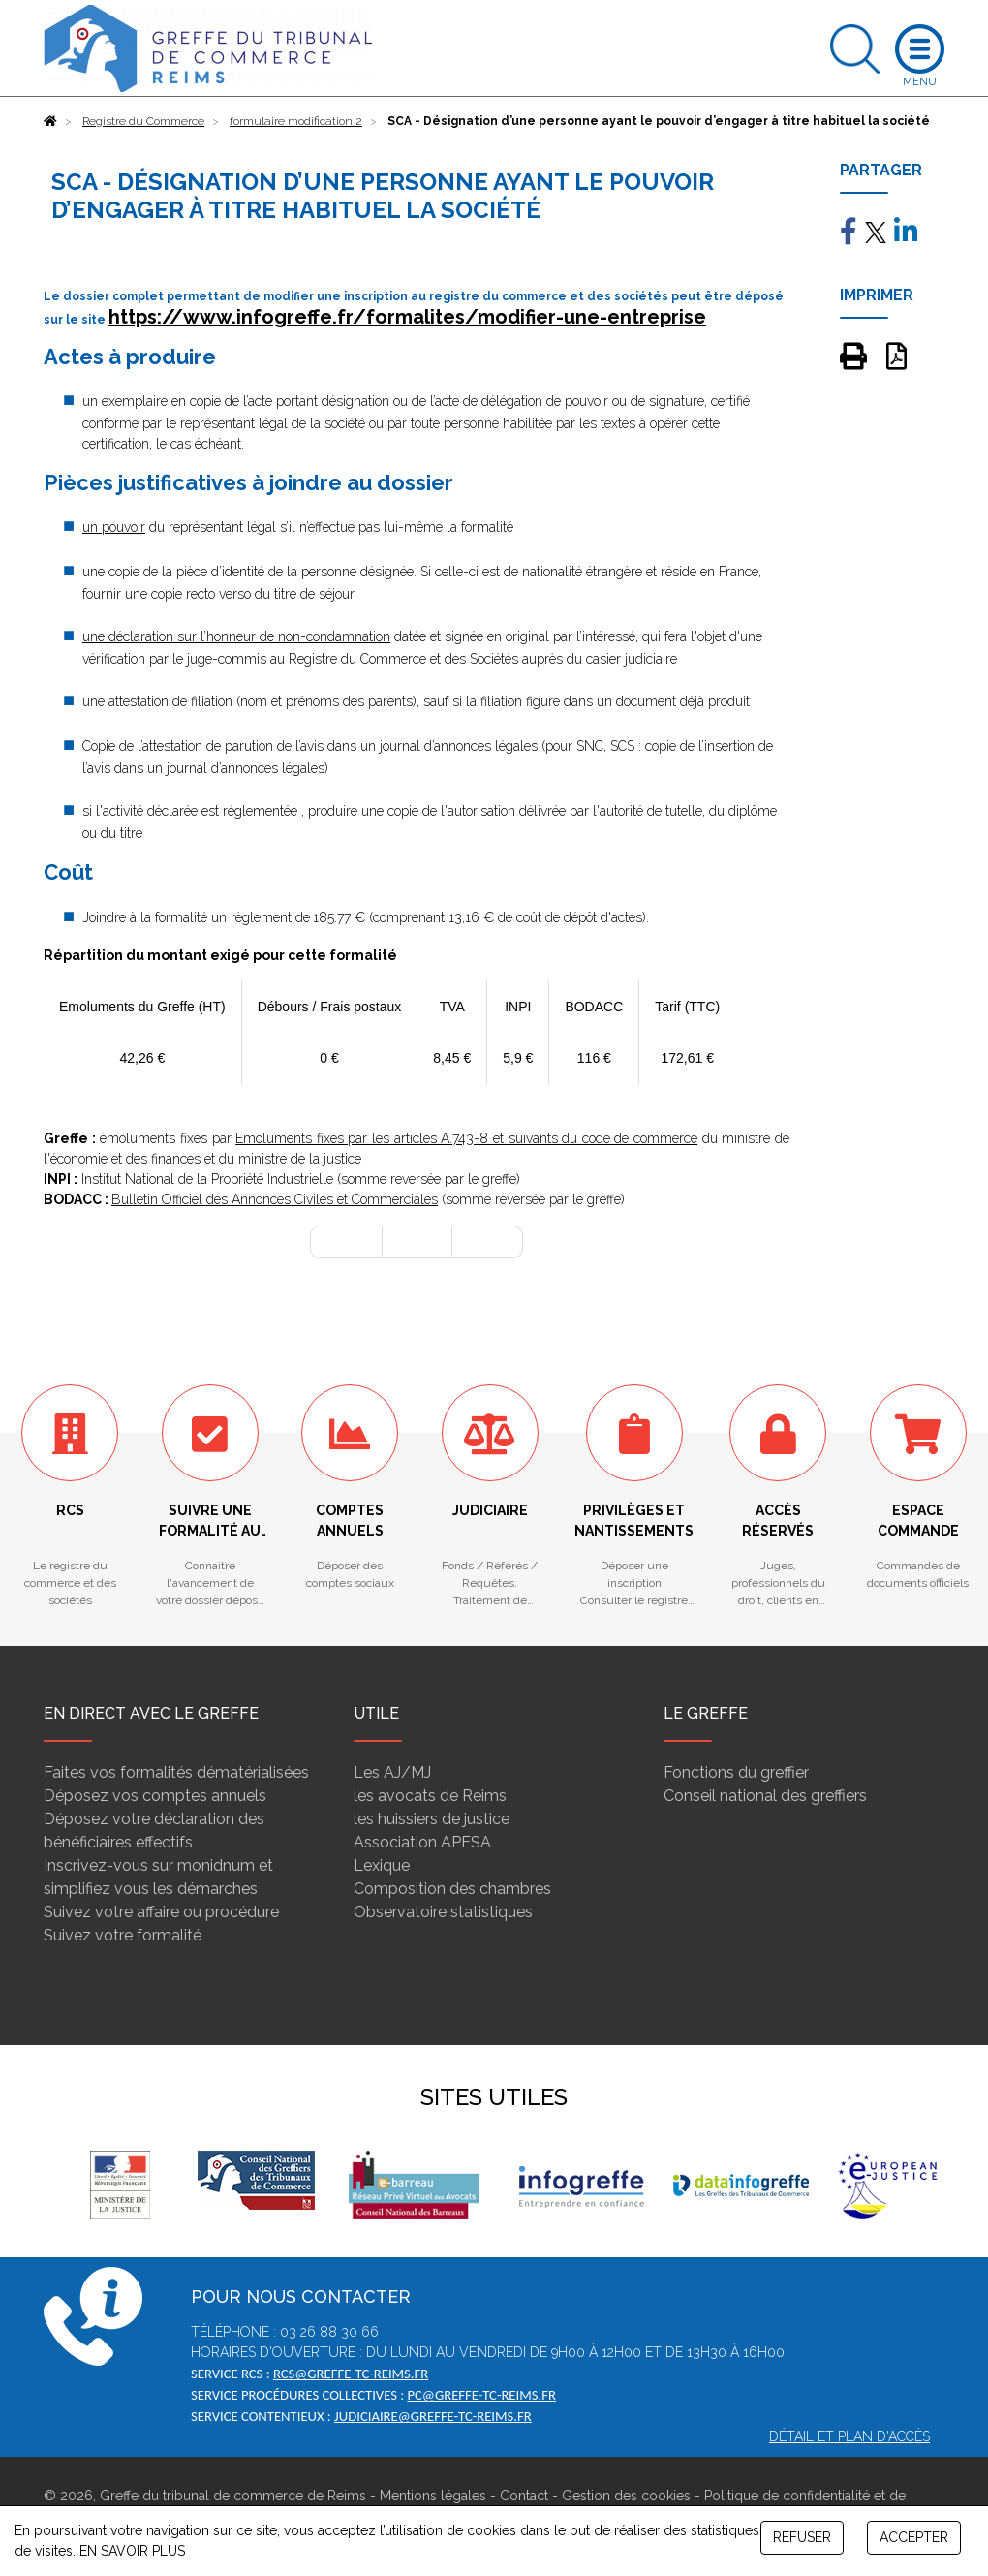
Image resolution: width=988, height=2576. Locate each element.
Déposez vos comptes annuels (155, 1795)
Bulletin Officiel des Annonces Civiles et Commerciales (274, 1199)
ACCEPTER (914, 2537)
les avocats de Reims (430, 1795)
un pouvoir (113, 527)
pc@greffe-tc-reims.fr (481, 2395)
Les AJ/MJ (392, 1772)
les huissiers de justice (431, 1819)
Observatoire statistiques (443, 1912)
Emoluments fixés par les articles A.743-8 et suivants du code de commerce (466, 1138)
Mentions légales (433, 2495)
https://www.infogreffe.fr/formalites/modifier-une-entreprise (407, 316)
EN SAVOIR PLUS (132, 2551)
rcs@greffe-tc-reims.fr (350, 2373)
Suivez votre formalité (122, 1935)
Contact (524, 2495)
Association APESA (422, 1842)
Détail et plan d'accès (849, 2436)
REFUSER (802, 2537)
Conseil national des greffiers (765, 1795)
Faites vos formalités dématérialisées (176, 1772)
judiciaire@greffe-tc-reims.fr (433, 2416)
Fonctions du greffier (736, 1772)
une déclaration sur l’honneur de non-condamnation (236, 636)
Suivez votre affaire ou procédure (161, 1912)
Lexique (382, 1865)
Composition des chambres (452, 1888)
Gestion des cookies (626, 2495)
